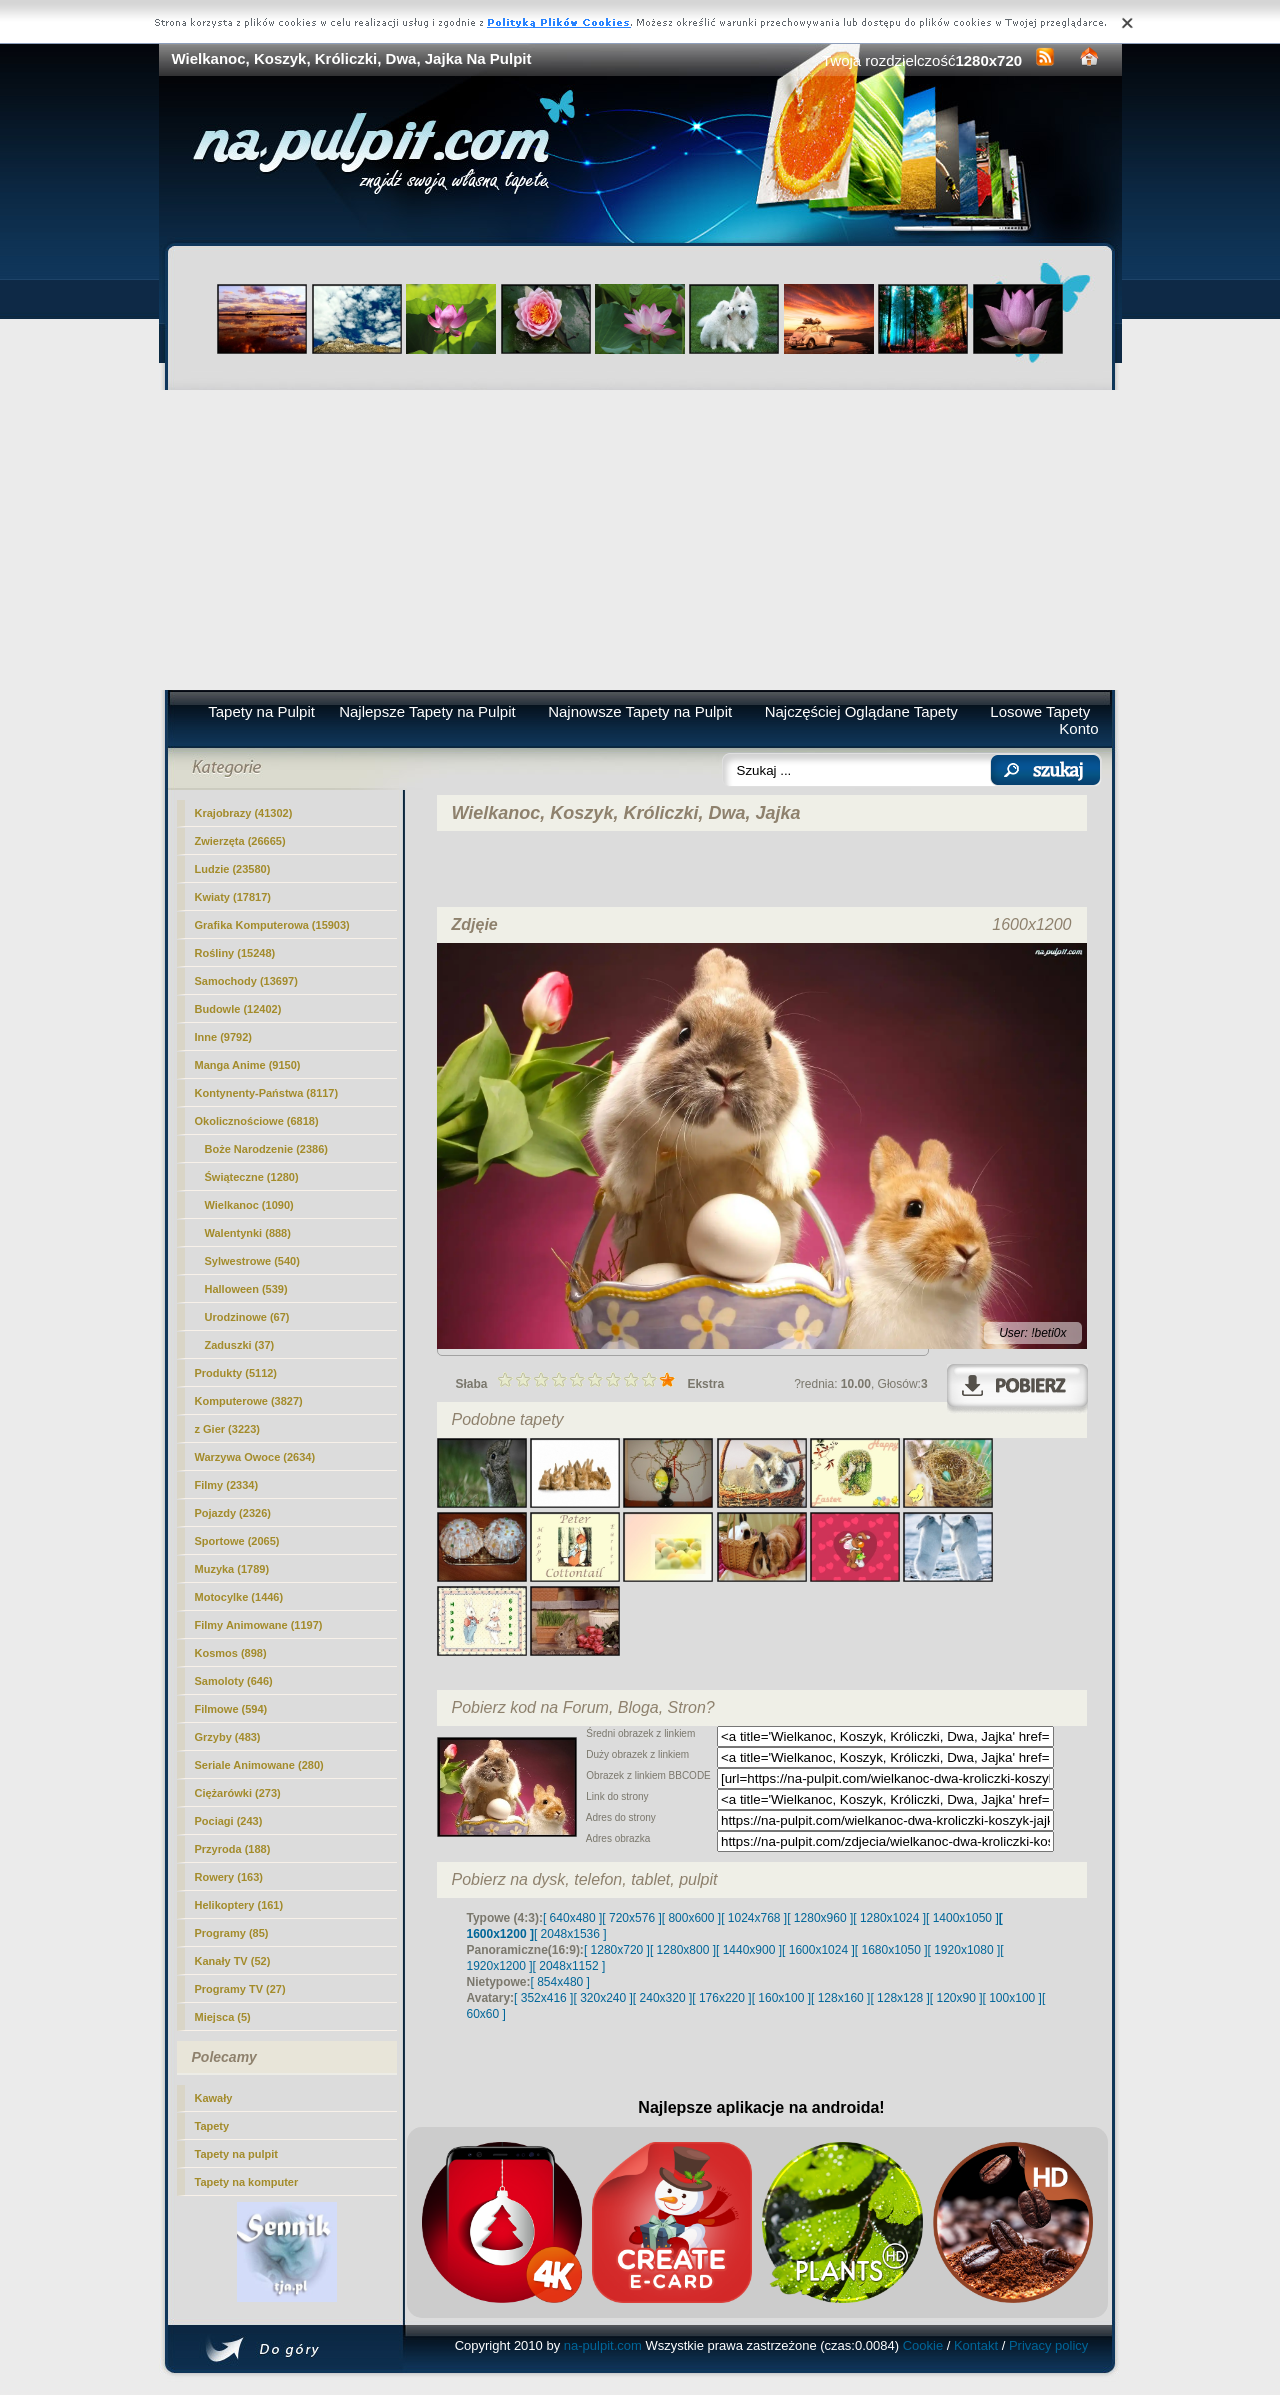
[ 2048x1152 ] (569, 1966)
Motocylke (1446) (239, 1597)
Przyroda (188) (233, 1849)
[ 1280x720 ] (617, 1950)
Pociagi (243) (229, 1821)
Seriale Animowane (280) (259, 1765)
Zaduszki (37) (240, 1345)
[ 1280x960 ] (820, 1918)
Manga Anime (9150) (248, 1065)
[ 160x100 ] (781, 1998)
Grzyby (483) (228, 1737)
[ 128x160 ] (840, 1998)
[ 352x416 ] (543, 1998)
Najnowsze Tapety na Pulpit (640, 711)
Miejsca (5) (223, 2017)
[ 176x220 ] (721, 1998)
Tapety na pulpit (237, 2154)
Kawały (214, 2098)
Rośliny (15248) (235, 953)
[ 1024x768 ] (754, 1918)
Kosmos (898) (231, 1653)
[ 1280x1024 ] (889, 1918)
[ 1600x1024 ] (818, 1950)
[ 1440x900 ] (749, 1950)
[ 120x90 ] (956, 1998)
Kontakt (976, 2345)
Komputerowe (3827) (249, 1401)
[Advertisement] (640, 540)
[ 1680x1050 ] (891, 1950)
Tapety (212, 2126)
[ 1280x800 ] (683, 1950)
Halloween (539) (246, 1289)
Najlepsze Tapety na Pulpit (427, 711)
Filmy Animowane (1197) (259, 1625)
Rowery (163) (229, 1877)
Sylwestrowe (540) (252, 1261)
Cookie (923, 2345)
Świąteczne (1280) (252, 1177)
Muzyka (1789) (232, 1569)
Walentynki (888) (248, 1233)
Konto (1078, 728)
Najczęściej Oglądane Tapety (861, 711)
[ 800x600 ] (691, 1918)
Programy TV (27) (240, 1989)
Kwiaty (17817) (233, 897)
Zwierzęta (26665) (240, 841)
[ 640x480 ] (572, 1918)
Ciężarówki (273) (238, 1793)
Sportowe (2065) (237, 1541)
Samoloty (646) (234, 1681)
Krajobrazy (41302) (244, 813)
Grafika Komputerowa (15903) (272, 925)
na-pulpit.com (603, 2345)
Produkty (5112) (236, 1373)
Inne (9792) (223, 1037)
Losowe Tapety (1040, 711)
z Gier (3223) (227, 1429)
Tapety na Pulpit (261, 711)
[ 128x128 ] (899, 1998)
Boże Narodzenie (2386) (266, 1149)
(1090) (249, 1205)
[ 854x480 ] (560, 1982)
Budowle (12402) (238, 1009)
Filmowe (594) (231, 1709)
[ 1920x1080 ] (964, 1950)
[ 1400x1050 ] (962, 1918)
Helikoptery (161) (239, 1905)
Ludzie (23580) (233, 869)
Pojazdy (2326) (233, 1513)
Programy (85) (232, 1933)
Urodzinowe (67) (247, 1317)
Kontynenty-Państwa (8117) (267, 1093)
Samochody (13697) (246, 981)
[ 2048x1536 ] (570, 1934)
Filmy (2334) (227, 1485)
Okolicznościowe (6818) (257, 1121)
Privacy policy (1048, 2345)
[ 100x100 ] (1012, 1998)
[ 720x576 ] (631, 1918)
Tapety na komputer (247, 2182)
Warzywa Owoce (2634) (255, 1457)
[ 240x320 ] (662, 1998)
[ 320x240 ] (602, 1998)
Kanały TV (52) (233, 1961)
